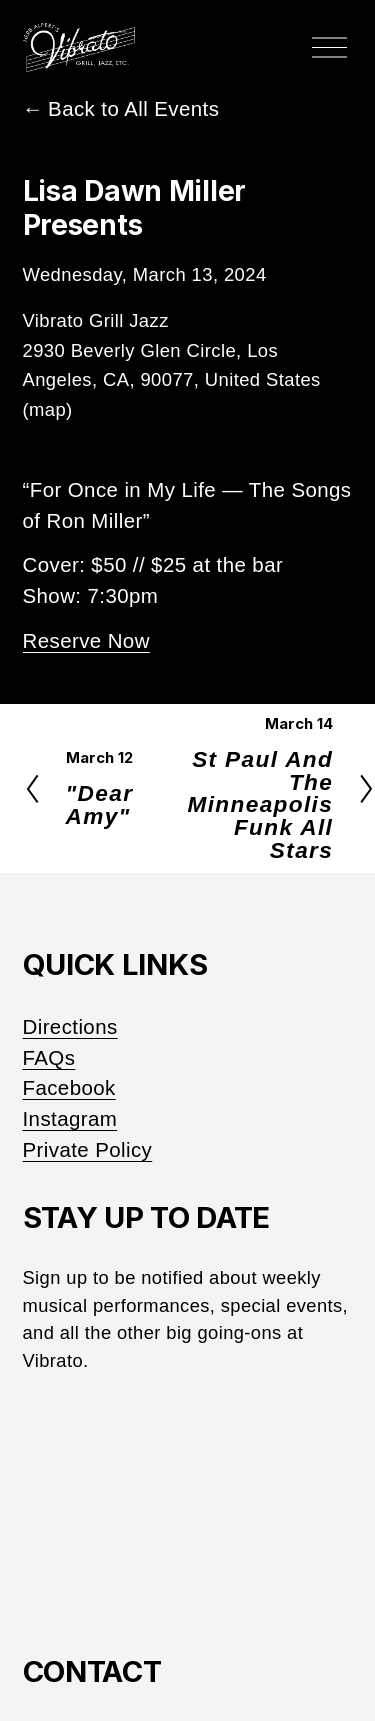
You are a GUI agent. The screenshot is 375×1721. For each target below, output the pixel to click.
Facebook (69, 1087)
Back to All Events (133, 108)
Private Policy (88, 1149)
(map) (48, 409)
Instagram (70, 1118)
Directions (70, 1026)
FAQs (49, 1057)
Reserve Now (86, 640)
